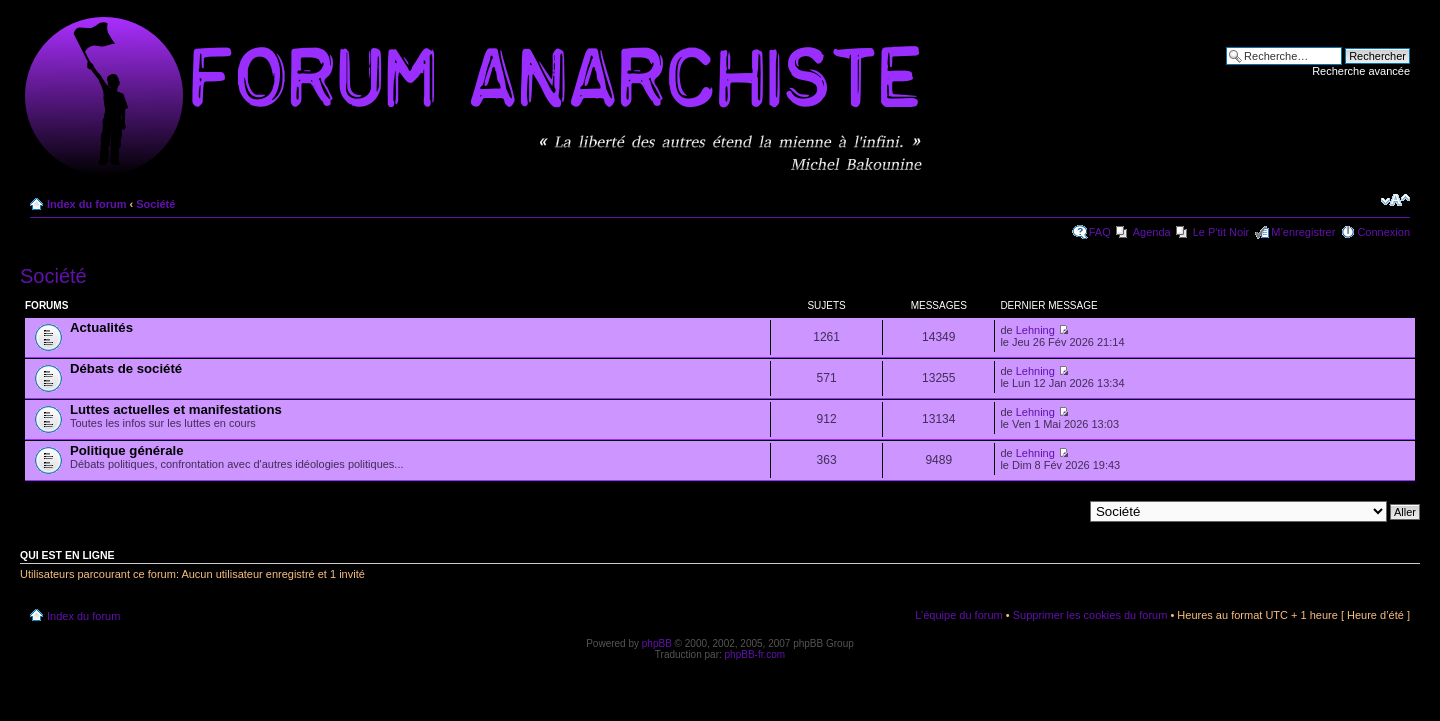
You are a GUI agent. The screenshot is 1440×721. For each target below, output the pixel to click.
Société (155, 204)
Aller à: (1065, 511)
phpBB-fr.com (755, 654)
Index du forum (86, 204)
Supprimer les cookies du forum (1090, 615)
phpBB (657, 643)
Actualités (101, 327)
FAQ (1100, 232)
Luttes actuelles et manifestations (176, 409)
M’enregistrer (1303, 232)
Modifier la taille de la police (1395, 200)
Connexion (1383, 232)
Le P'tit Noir (1221, 232)
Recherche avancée (1361, 71)
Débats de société (126, 368)
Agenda (1152, 232)
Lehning (1035, 330)
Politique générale (127, 450)
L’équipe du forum (958, 615)
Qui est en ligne (67, 555)
